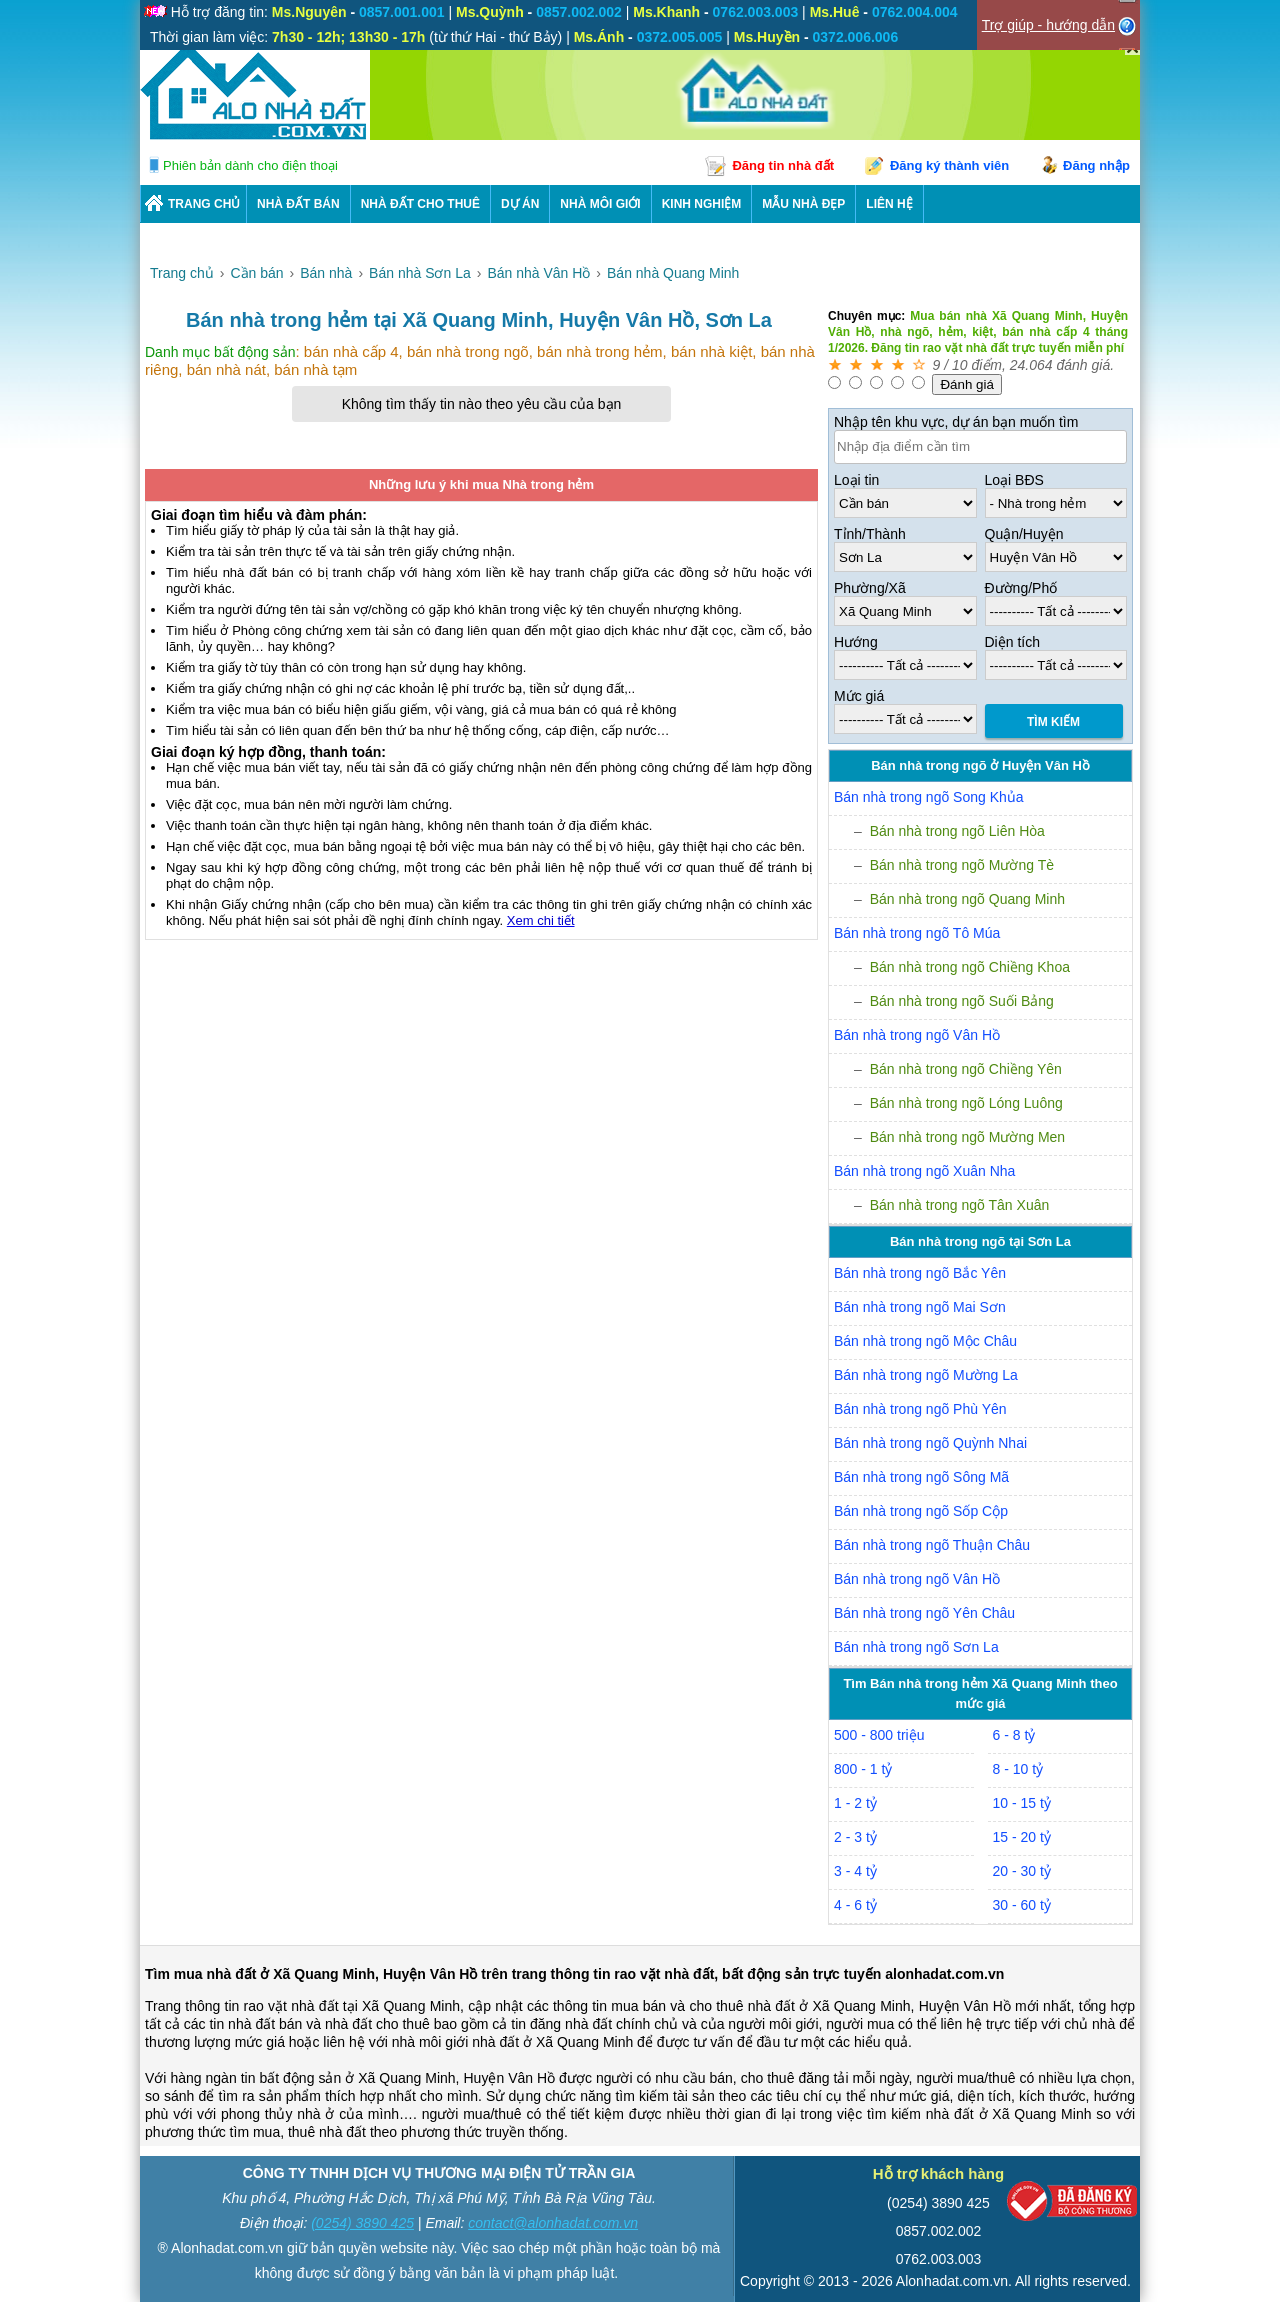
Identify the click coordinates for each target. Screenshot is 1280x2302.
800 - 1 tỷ (863, 1769)
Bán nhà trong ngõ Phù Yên (920, 1409)
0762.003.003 (939, 2259)
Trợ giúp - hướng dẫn (1048, 25)
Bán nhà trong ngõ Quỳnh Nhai (930, 1443)
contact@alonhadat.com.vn (553, 2223)
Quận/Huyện (1024, 534)
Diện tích (1012, 642)
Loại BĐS (1014, 480)
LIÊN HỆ (889, 204)
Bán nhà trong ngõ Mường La (926, 1375)
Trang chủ (204, 204)
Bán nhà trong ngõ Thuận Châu (932, 1545)
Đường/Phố (1021, 588)
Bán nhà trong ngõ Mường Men (967, 1137)
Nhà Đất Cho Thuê (420, 204)
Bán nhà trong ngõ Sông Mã (921, 1477)
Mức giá (859, 696)
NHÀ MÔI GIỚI (600, 204)
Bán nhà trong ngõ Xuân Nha (924, 1171)
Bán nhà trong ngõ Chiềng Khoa (970, 967)
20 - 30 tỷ (1022, 1871)
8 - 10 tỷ (1018, 1769)
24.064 (1031, 365)
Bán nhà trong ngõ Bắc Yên (920, 1273)
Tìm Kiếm (1053, 722)
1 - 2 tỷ (855, 1803)
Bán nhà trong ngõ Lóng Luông (966, 1103)
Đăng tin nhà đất (783, 165)
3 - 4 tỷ (855, 1871)
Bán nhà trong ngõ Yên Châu (924, 1613)
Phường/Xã (870, 588)
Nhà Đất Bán (298, 204)
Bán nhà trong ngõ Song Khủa (929, 797)
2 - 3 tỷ (855, 1837)
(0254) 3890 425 (362, 2223)
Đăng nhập (1096, 165)
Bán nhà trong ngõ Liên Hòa (957, 831)
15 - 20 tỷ (1022, 1837)
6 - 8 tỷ (1014, 1735)
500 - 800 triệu (879, 1735)
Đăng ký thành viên (949, 165)
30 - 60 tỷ (1022, 1905)
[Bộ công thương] (1072, 2205)
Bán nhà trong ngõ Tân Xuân (960, 1205)
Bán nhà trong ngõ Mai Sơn (920, 1307)
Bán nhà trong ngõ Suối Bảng (962, 1001)
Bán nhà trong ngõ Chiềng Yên (966, 1069)
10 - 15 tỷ (1022, 1803)
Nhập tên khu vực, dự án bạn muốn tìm (956, 422)
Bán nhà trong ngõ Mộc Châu (925, 1341)
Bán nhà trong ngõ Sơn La (916, 1647)
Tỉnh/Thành (870, 534)
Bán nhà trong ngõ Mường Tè (962, 865)
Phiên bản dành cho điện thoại (250, 165)
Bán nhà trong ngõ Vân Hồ (917, 1035)
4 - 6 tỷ (855, 1905)
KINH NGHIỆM (702, 204)
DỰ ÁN (520, 204)
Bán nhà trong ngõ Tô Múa (917, 933)
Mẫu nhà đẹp (803, 204)
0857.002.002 (939, 2231)
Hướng (856, 642)
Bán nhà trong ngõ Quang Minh (967, 899)
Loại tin (856, 480)
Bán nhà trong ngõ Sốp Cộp (921, 1511)
